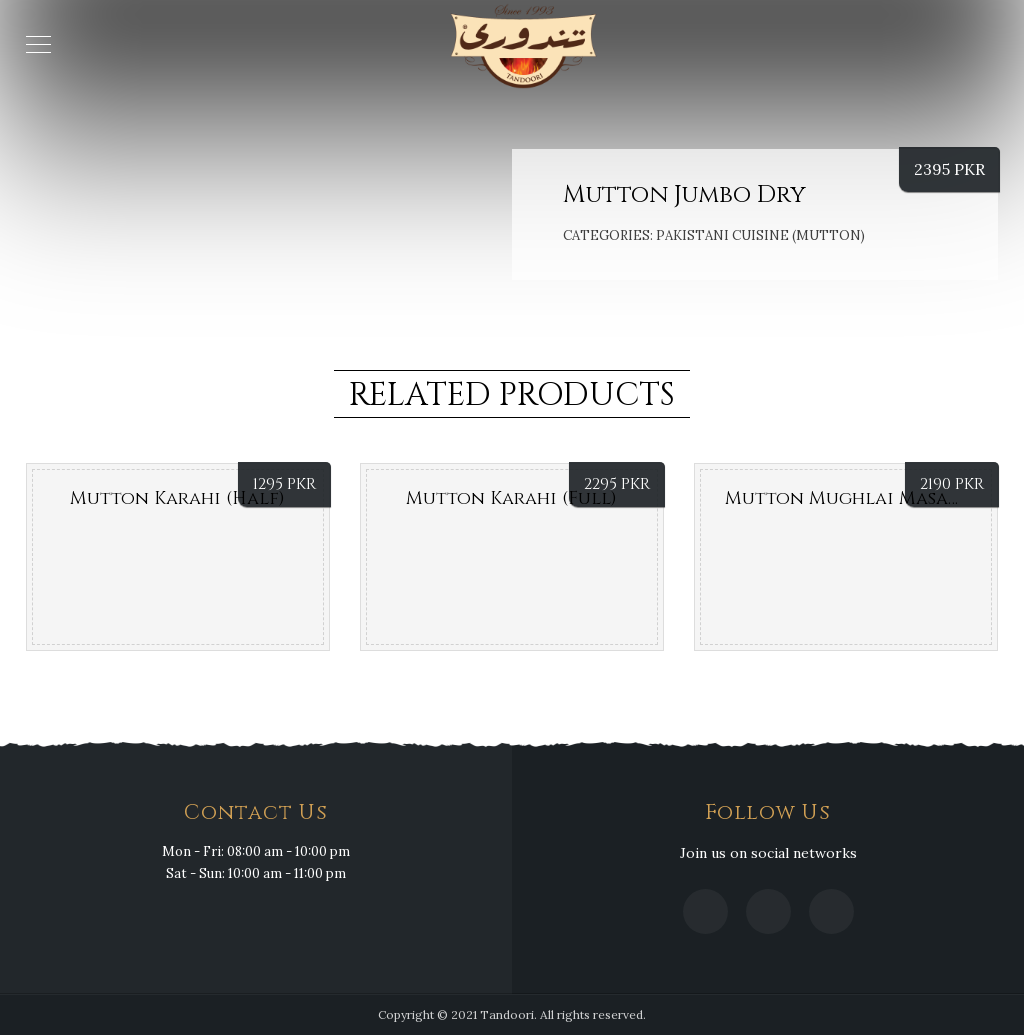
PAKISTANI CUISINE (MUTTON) (760, 235)
